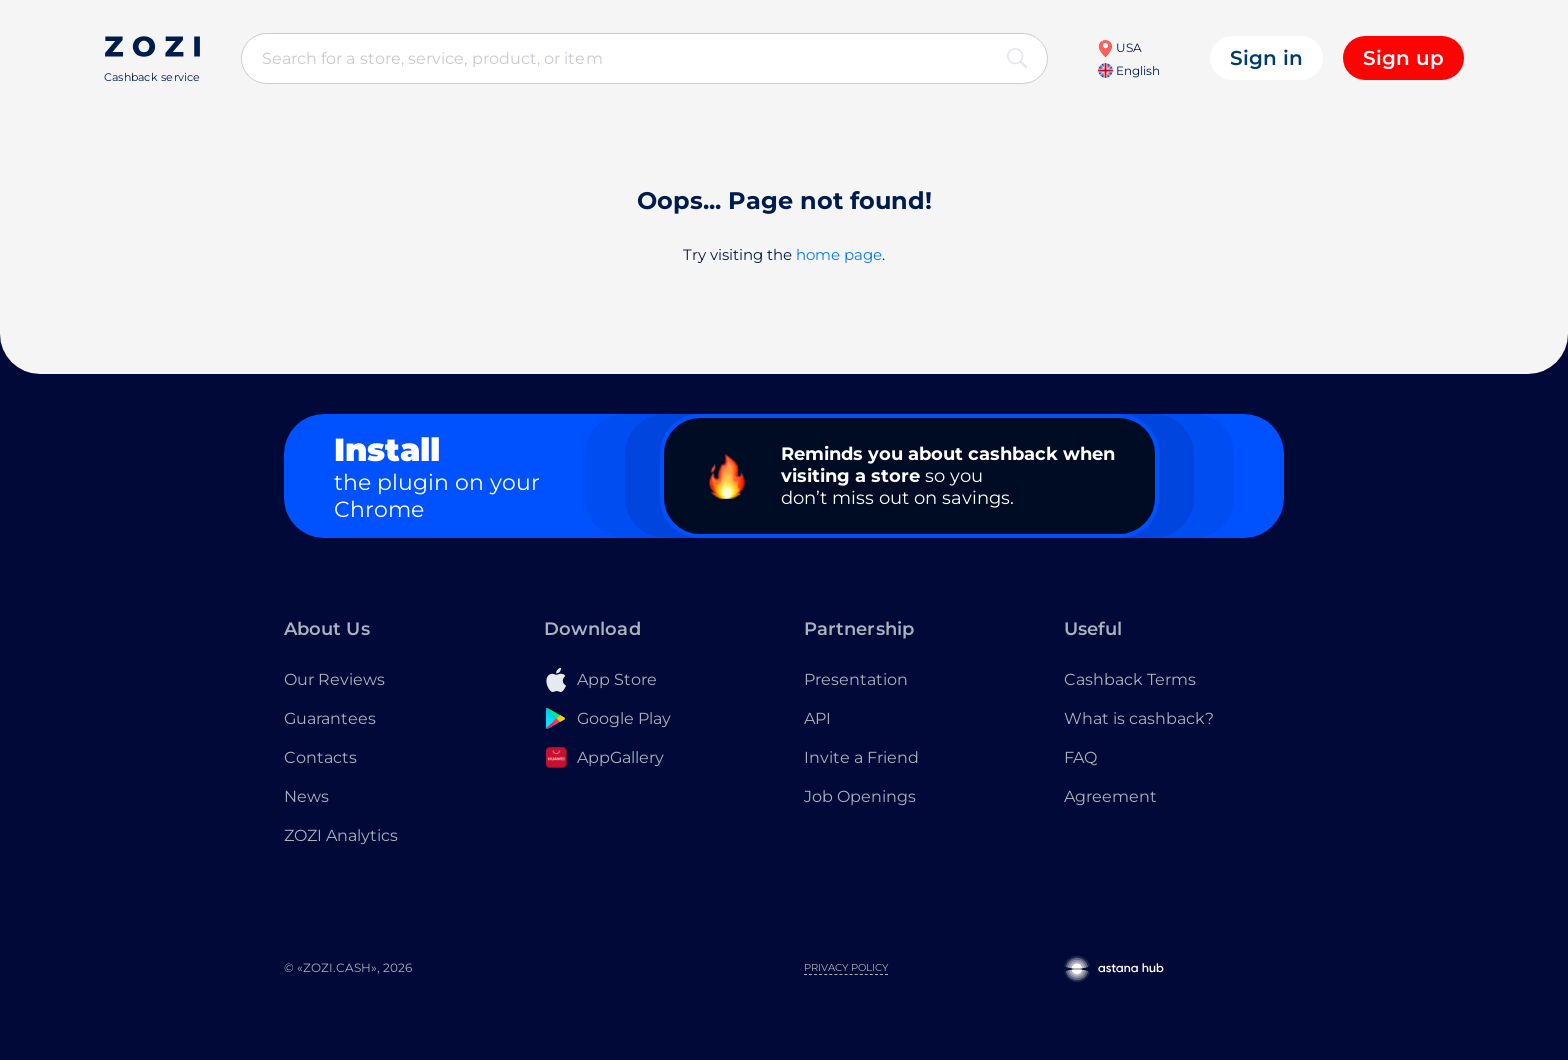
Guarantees (330, 718)
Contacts (320, 757)
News (306, 796)
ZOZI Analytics (341, 835)
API (817, 718)
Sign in (1266, 58)
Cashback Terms (1130, 679)
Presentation (856, 679)
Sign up (1403, 58)
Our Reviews (334, 679)
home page (839, 254)
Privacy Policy (846, 967)
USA (1119, 47)
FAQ (1080, 757)
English (1129, 70)
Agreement (1110, 796)
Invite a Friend (861, 757)
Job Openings (860, 796)
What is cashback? (1139, 718)
